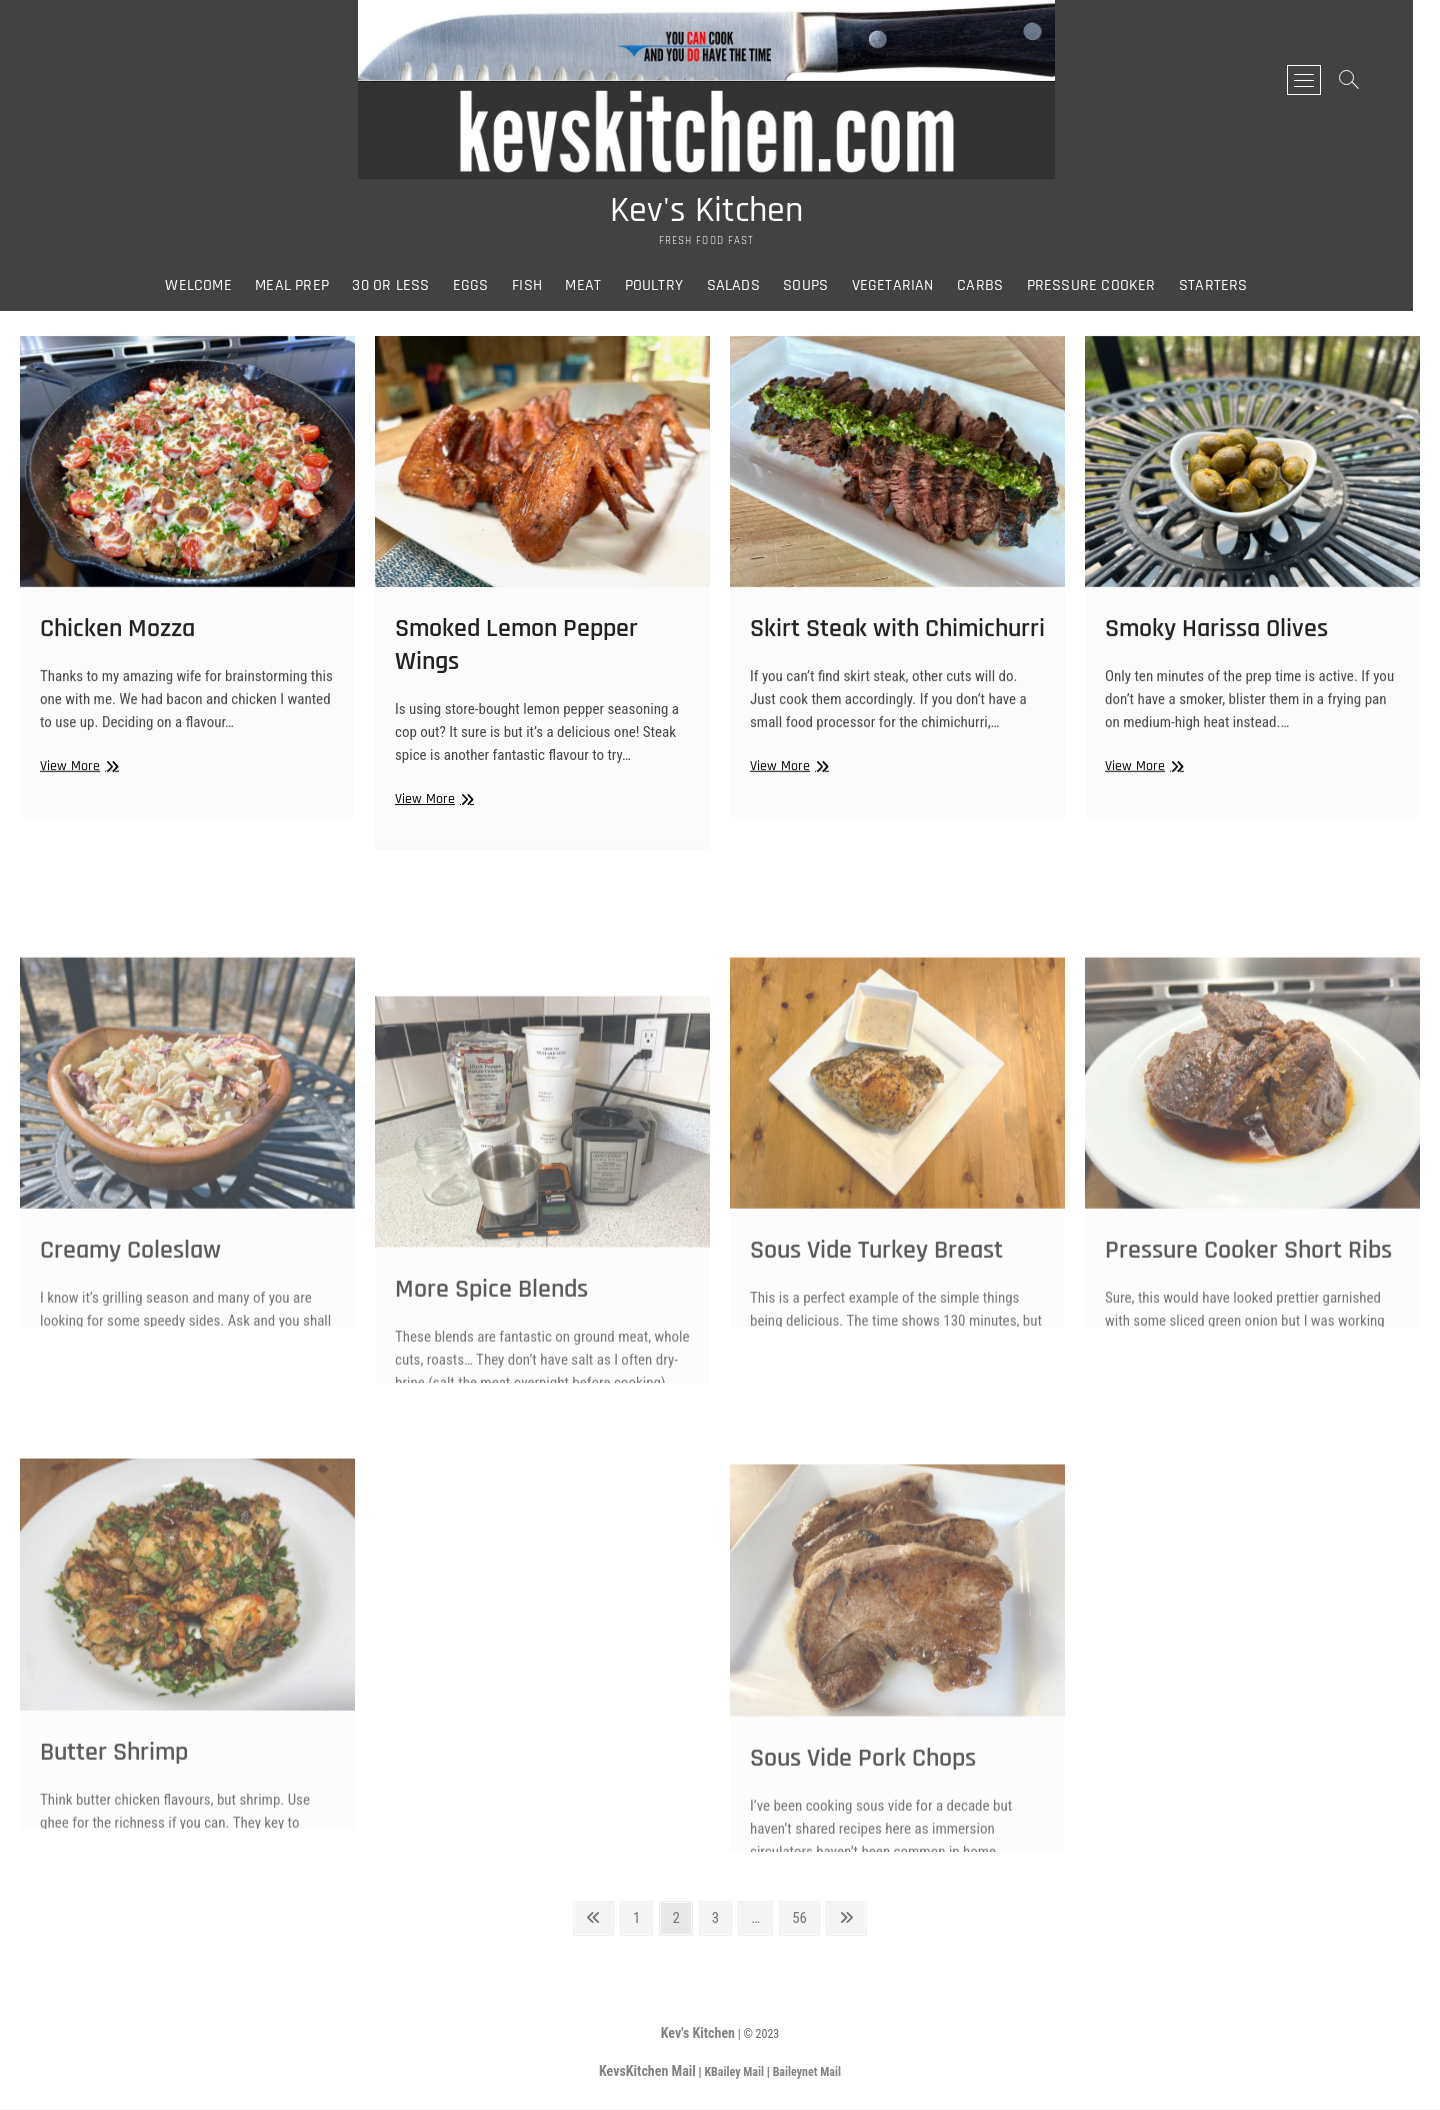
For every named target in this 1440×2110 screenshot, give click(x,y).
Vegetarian (906, 289)
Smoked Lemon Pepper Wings (516, 665)
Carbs (994, 289)
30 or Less (404, 289)
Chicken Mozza (117, 646)
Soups (819, 289)
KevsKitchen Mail (647, 2072)
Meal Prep (306, 289)
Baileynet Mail (807, 2073)
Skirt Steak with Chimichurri (897, 646)
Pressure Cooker (1104, 289)
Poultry (667, 289)
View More (77, 784)
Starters (1227, 289)
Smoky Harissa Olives (1216, 646)
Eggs (484, 289)
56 (805, 1917)
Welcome (212, 289)
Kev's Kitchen (720, 214)
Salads (746, 289)
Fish (541, 289)
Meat (597, 289)
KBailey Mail (734, 2073)
